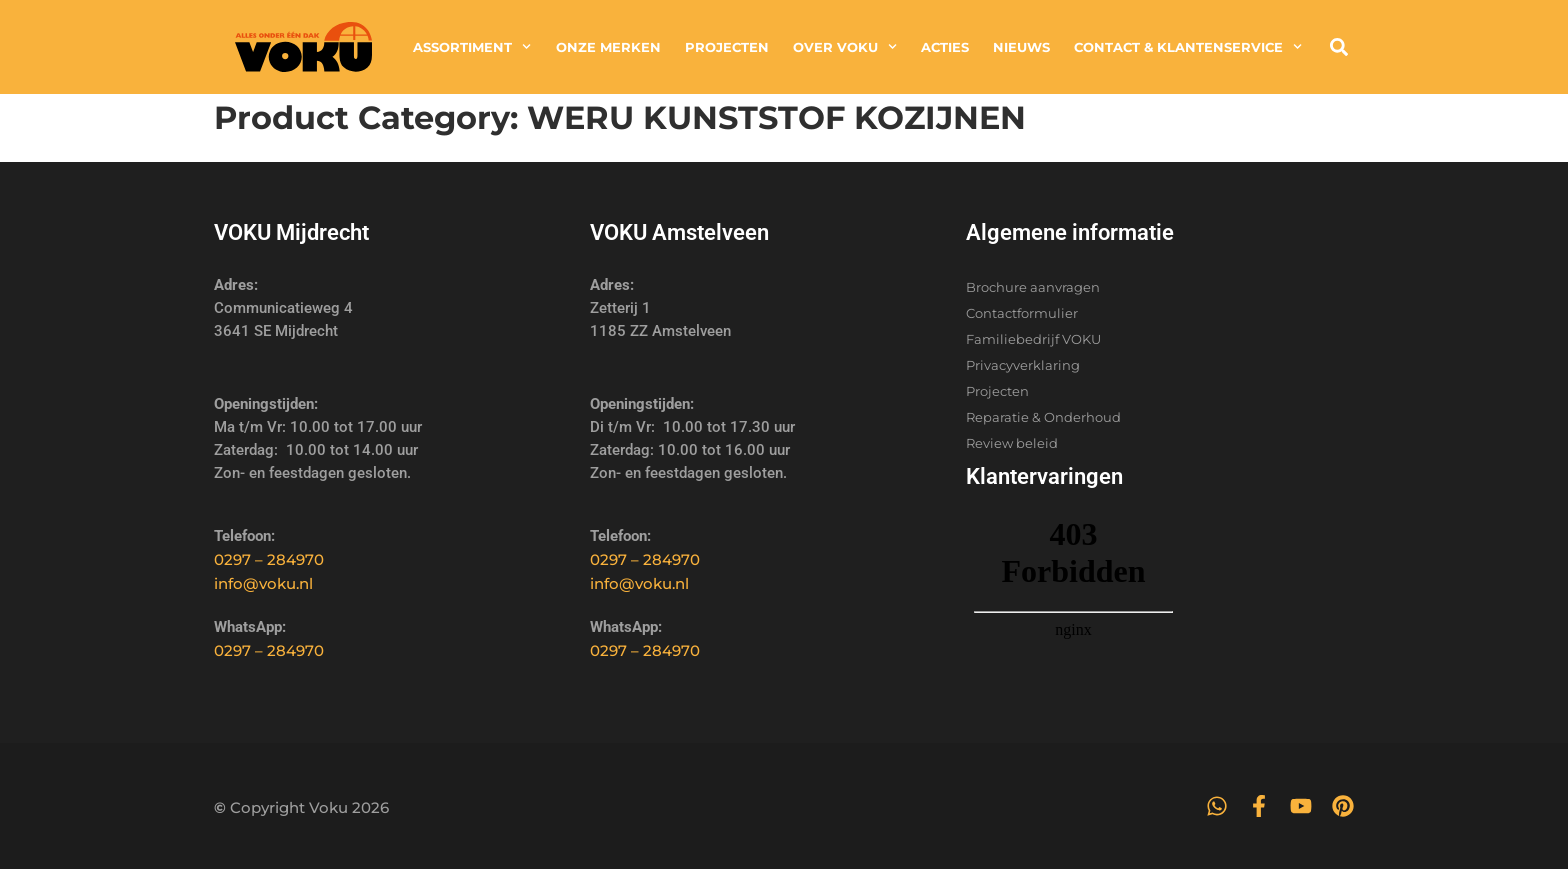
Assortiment (472, 46)
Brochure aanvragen (1033, 287)
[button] (1339, 47)
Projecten (727, 47)
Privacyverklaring (1023, 365)
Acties (945, 47)
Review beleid (1012, 443)
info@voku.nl (263, 583)
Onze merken (608, 47)
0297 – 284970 (269, 559)
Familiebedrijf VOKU (1033, 339)
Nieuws (1021, 47)
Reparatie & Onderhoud (1043, 417)
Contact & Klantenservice (1188, 46)
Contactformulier (1022, 313)
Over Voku (845, 46)
